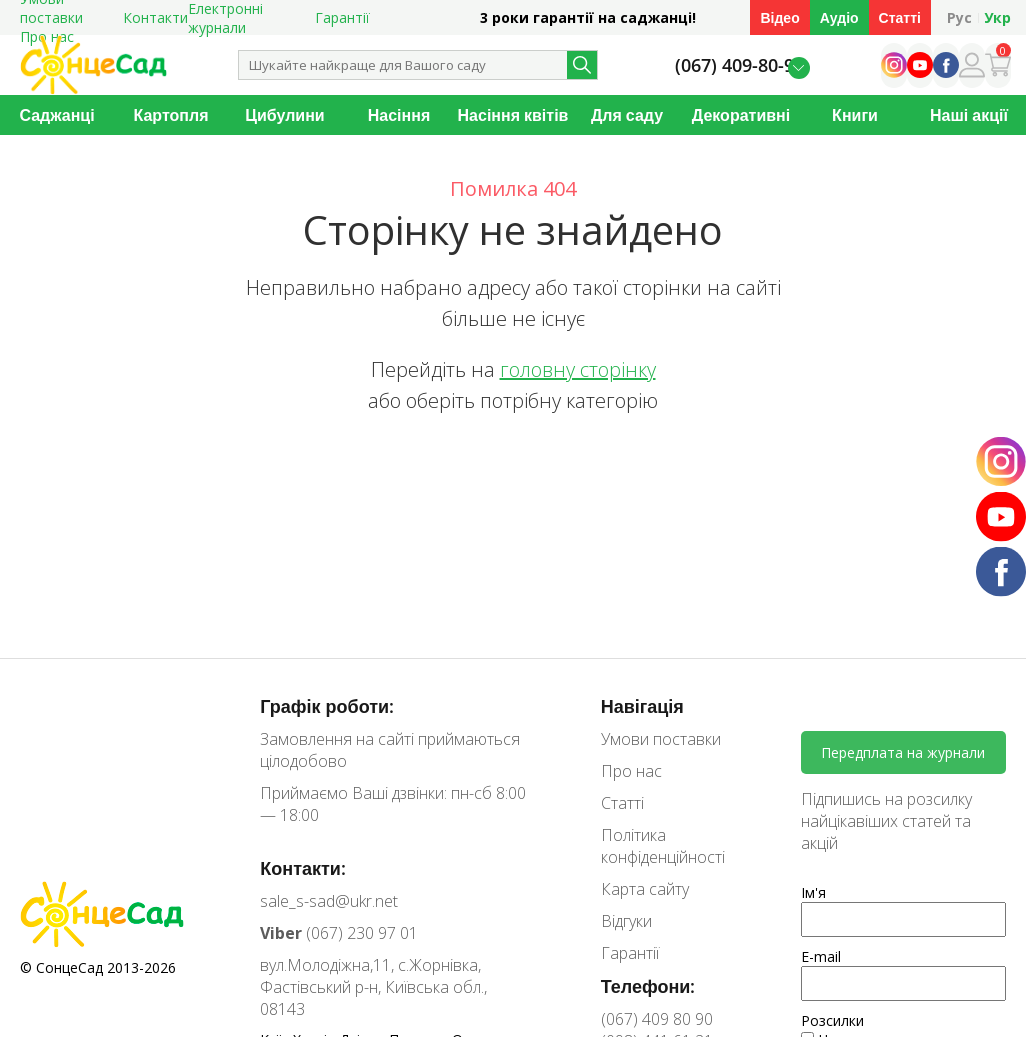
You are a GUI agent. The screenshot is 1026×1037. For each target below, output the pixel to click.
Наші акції (969, 115)
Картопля (171, 115)
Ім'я (813, 892)
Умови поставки (661, 739)
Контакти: (303, 868)
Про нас (631, 771)
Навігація (642, 706)
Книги (855, 115)
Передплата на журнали (903, 752)
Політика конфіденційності (663, 846)
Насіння (399, 115)
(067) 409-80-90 (739, 65)
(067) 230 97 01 (339, 933)
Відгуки (626, 921)
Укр (997, 17)
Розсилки (832, 1020)
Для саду (627, 115)
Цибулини (284, 115)
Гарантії (342, 17)
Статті (900, 17)
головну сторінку (578, 369)
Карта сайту (645, 889)
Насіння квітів (513, 115)
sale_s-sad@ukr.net (329, 901)
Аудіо (839, 17)
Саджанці (56, 115)
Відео (779, 17)
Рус (959, 17)
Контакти (155, 17)
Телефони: (648, 986)
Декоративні (741, 115)
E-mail (821, 956)
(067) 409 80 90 (657, 1019)
